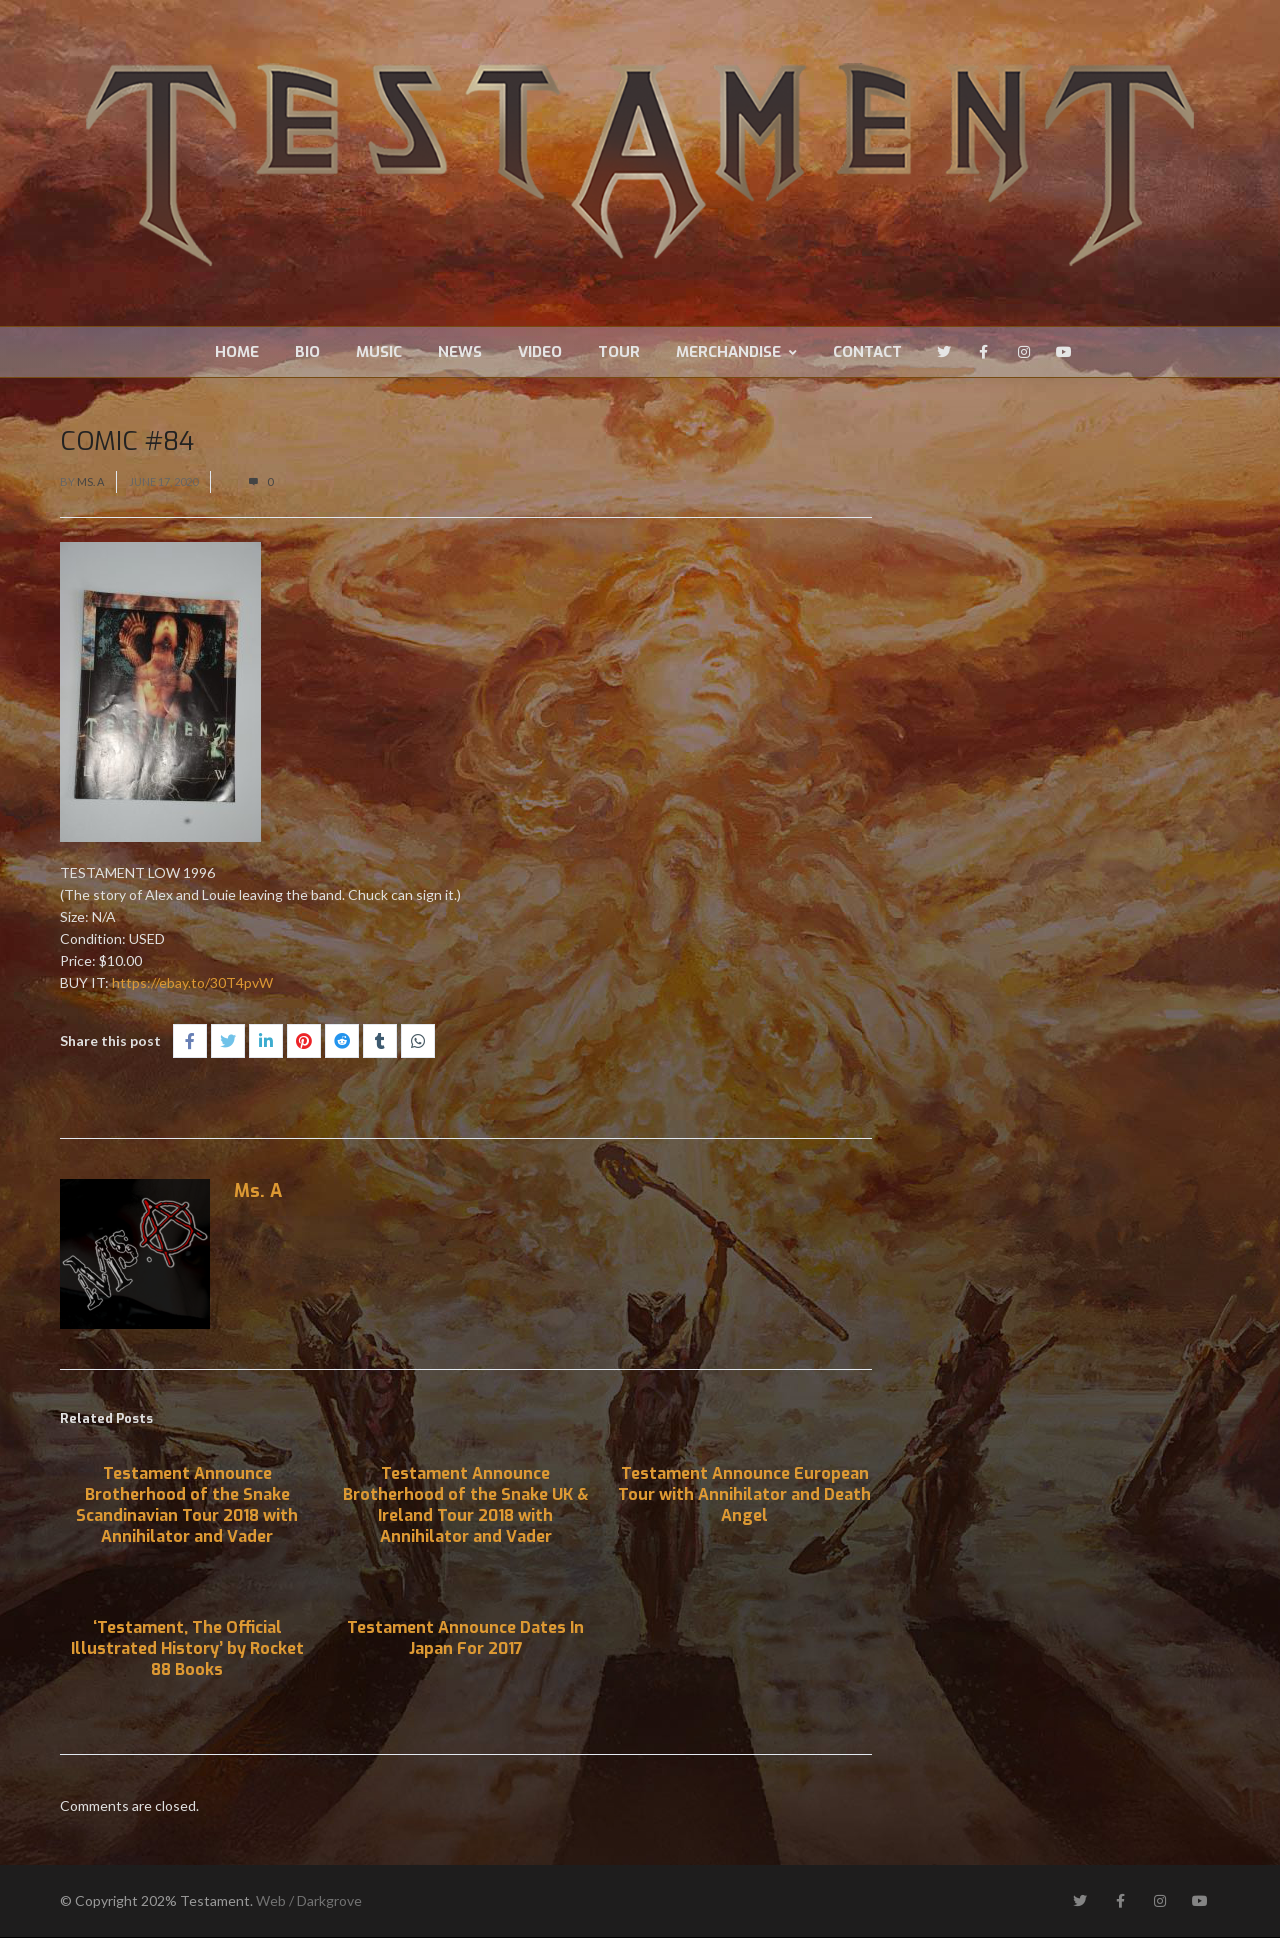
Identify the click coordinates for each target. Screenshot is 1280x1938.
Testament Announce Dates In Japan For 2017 (465, 1639)
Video (540, 352)
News (460, 352)
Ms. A (90, 482)
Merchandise (736, 352)
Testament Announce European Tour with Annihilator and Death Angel (744, 1495)
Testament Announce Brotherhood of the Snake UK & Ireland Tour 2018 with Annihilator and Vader (466, 1506)
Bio (307, 352)
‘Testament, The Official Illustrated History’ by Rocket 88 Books (187, 1649)
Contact (867, 352)
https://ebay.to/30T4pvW (192, 983)
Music (379, 352)
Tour (619, 352)
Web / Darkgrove (309, 1901)
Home (237, 352)
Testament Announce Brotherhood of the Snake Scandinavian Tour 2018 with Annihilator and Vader (187, 1506)
